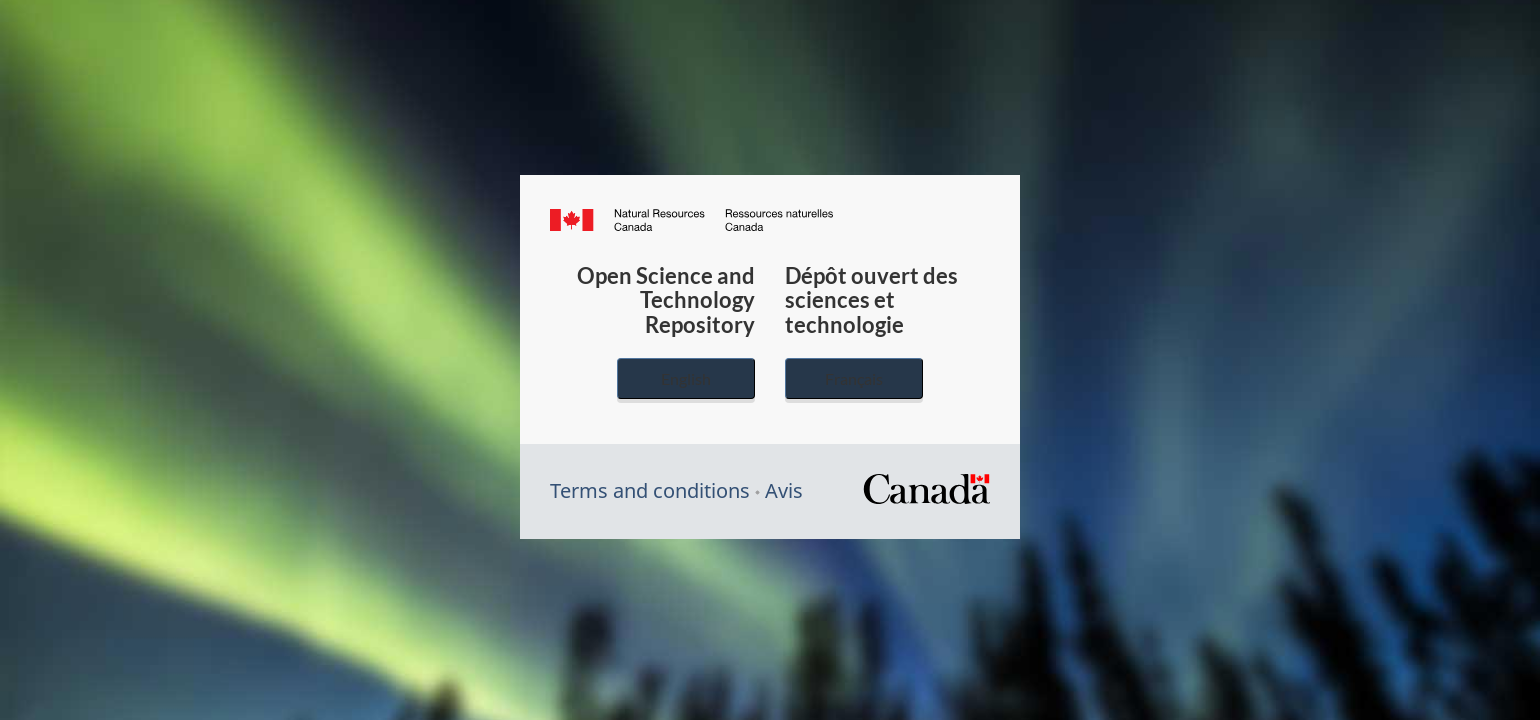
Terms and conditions (650, 490)
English (686, 378)
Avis (784, 490)
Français (854, 378)
